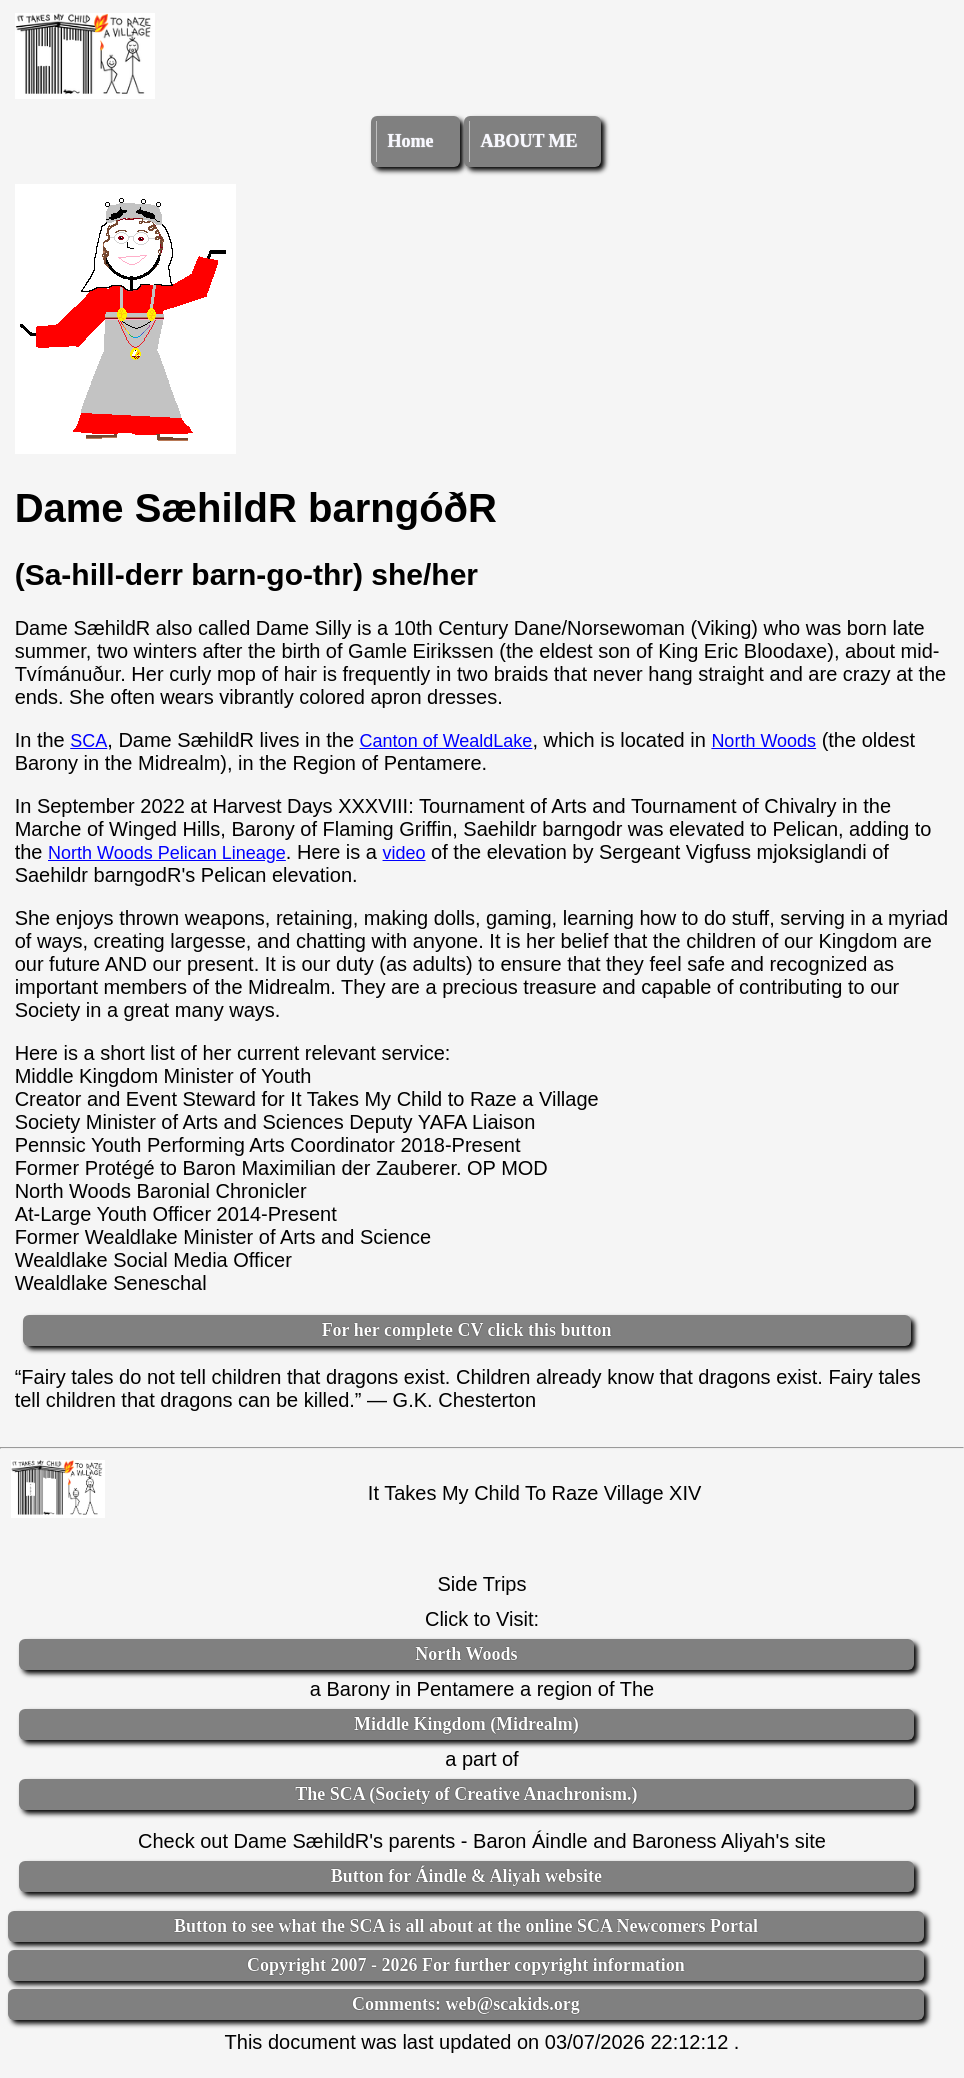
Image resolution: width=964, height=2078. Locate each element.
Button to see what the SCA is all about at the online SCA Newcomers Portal (466, 1926)
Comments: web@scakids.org (466, 2004)
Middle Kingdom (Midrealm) (466, 1724)
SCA (88, 741)
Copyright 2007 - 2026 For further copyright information (466, 1965)
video (404, 853)
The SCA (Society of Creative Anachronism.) (466, 1794)
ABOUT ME (528, 141)
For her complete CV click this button (467, 1330)
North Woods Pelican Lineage (167, 853)
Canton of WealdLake (446, 741)
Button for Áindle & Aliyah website (466, 1876)
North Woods (763, 741)
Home (410, 141)
